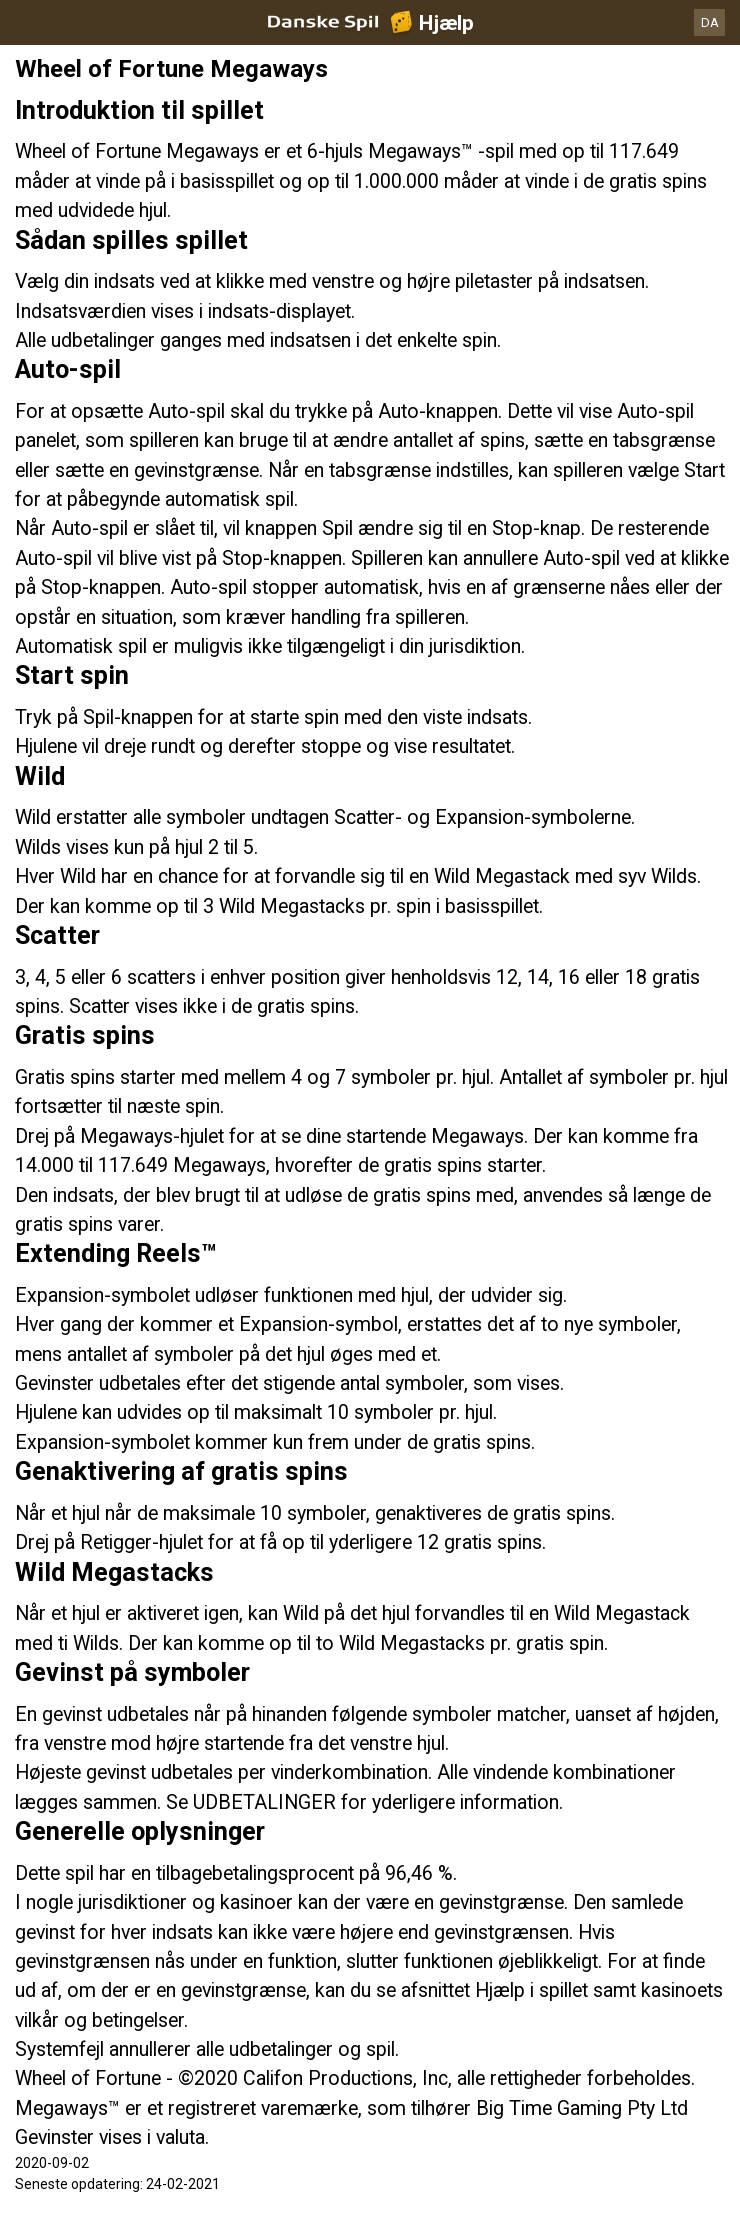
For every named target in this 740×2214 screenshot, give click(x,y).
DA (710, 22)
